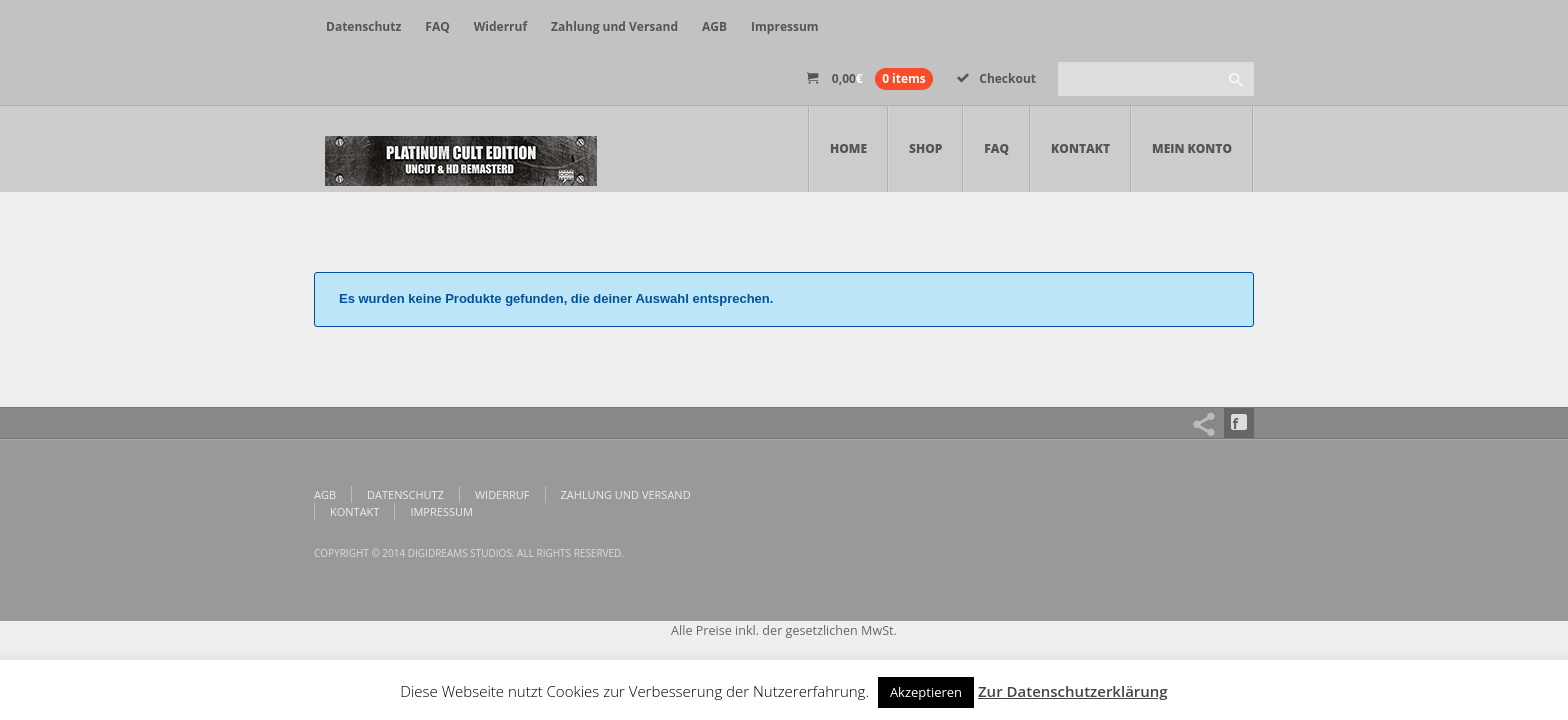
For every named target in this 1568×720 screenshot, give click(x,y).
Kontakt (1080, 148)
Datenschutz (363, 26)
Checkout (996, 78)
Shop (925, 148)
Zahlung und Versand (614, 26)
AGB (714, 26)
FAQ (437, 26)
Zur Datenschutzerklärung (1073, 691)
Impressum (785, 26)
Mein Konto (1192, 148)
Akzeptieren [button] (926, 692)
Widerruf (500, 26)
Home (848, 148)
